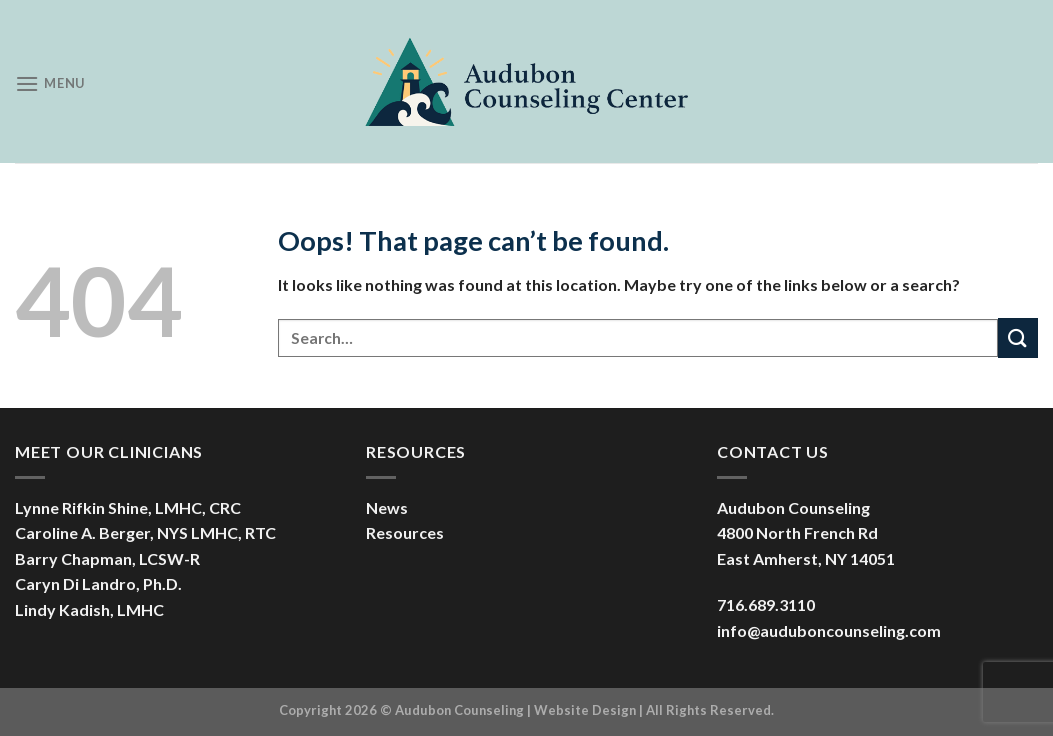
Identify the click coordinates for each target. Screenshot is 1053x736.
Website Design (585, 710)
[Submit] (1018, 337)
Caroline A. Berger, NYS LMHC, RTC (145, 532)
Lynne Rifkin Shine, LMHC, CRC (128, 507)
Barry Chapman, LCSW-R (107, 558)
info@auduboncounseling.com (829, 630)
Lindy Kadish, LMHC (89, 609)
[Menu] (50, 83)
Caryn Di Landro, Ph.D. (98, 583)
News (387, 507)
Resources (405, 532)
